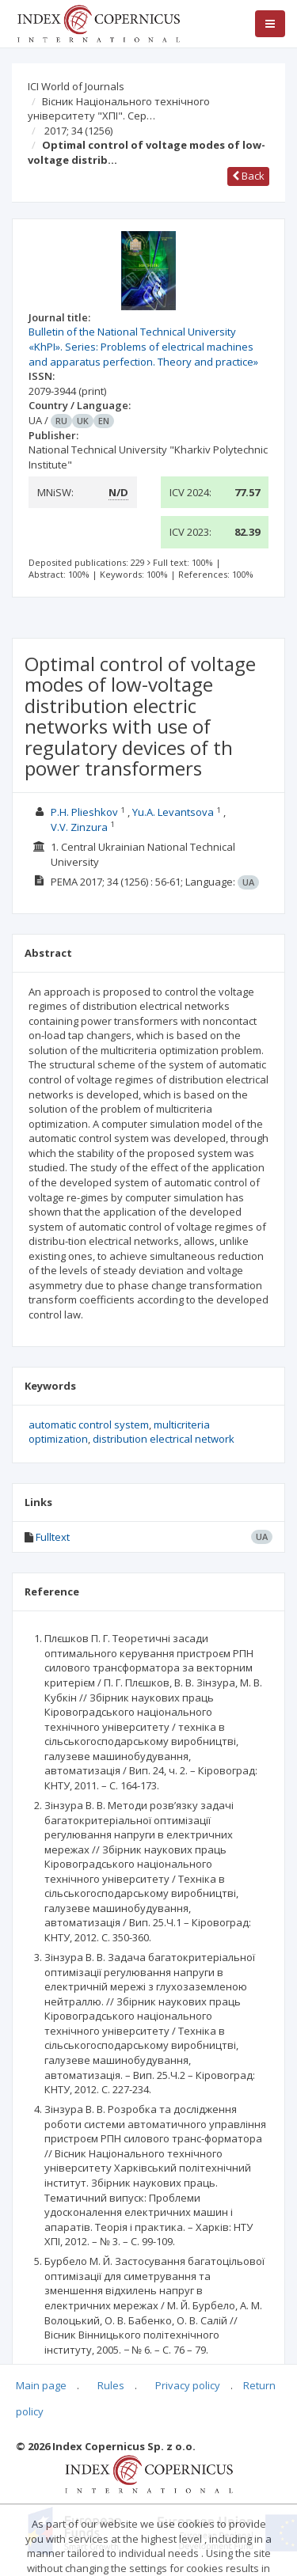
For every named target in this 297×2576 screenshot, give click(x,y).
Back (248, 176)
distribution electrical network (163, 1439)
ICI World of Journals (76, 86)
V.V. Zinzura (79, 827)
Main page (41, 2385)
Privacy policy (187, 2385)
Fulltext (53, 1537)
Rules (110, 2385)
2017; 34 (78, 130)
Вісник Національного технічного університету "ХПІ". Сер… (119, 108)
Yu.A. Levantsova (173, 812)
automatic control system (89, 1424)
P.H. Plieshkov (84, 812)
